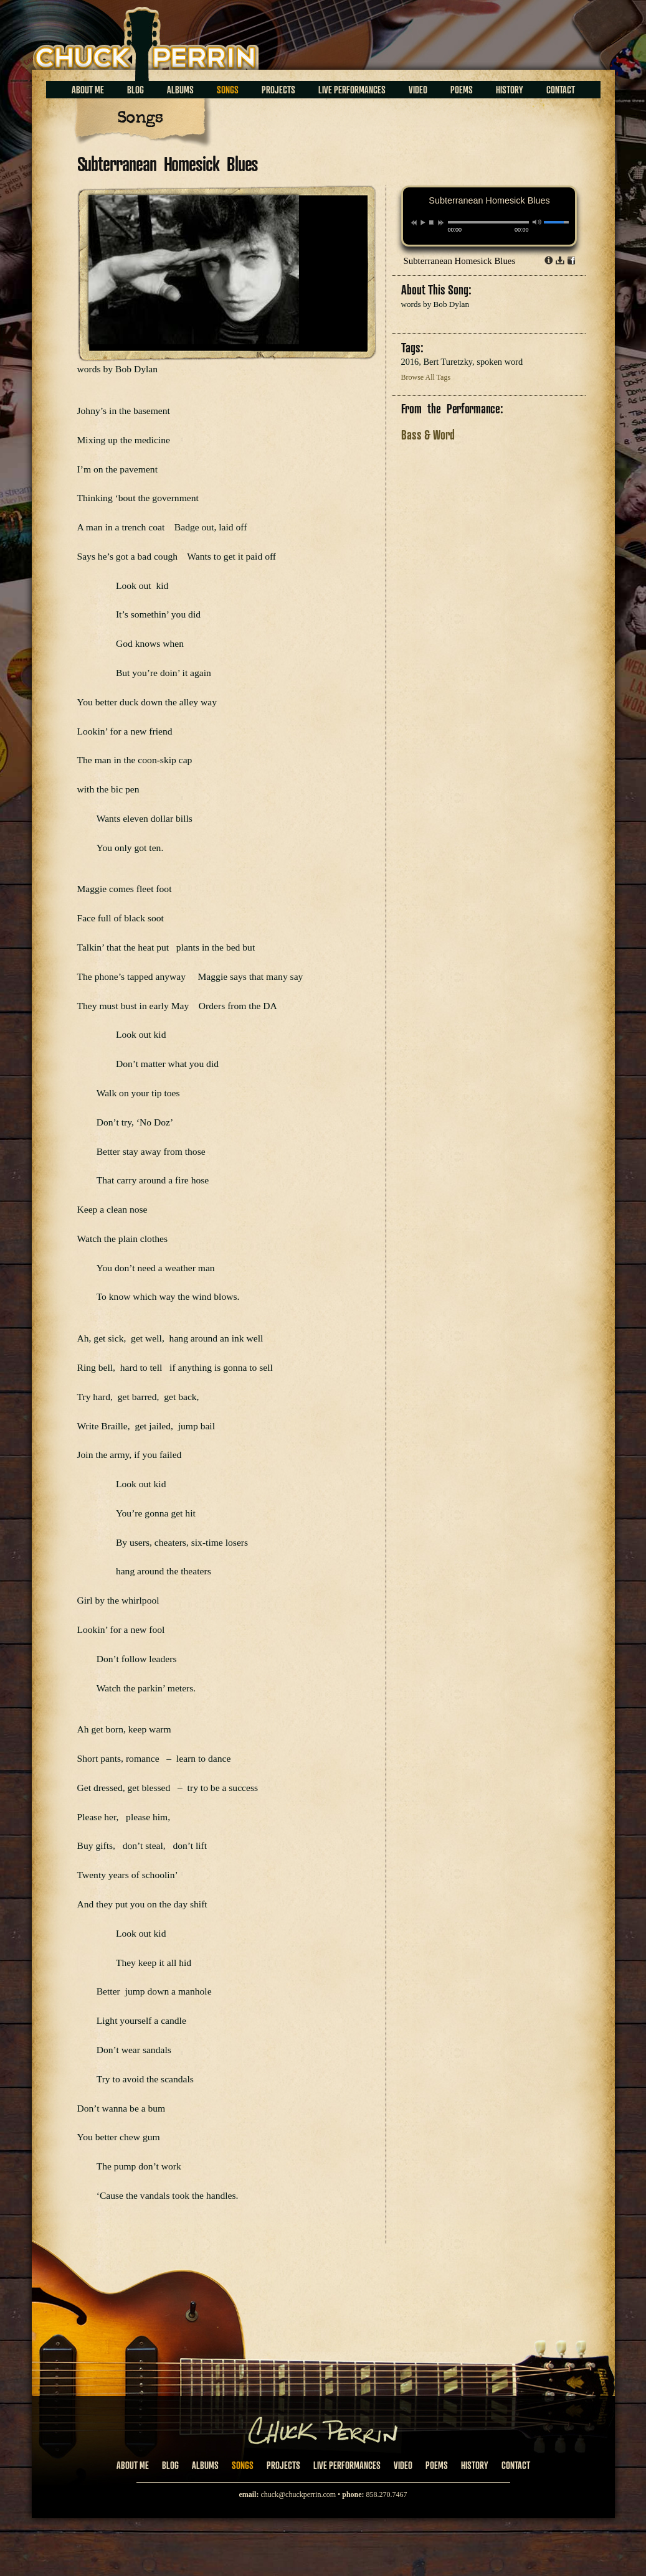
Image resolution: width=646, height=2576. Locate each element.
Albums (180, 89)
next (441, 223)
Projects (278, 89)
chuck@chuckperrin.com (298, 2494)
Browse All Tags (426, 377)
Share (571, 260)
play (422, 222)
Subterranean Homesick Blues (460, 261)
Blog (135, 89)
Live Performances (352, 89)
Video (418, 89)
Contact (560, 89)
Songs (228, 89)
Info (548, 260)
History (509, 89)
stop (431, 222)
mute (537, 222)
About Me (88, 89)
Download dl (560, 260)
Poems (461, 89)
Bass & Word (428, 434)
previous (414, 223)
